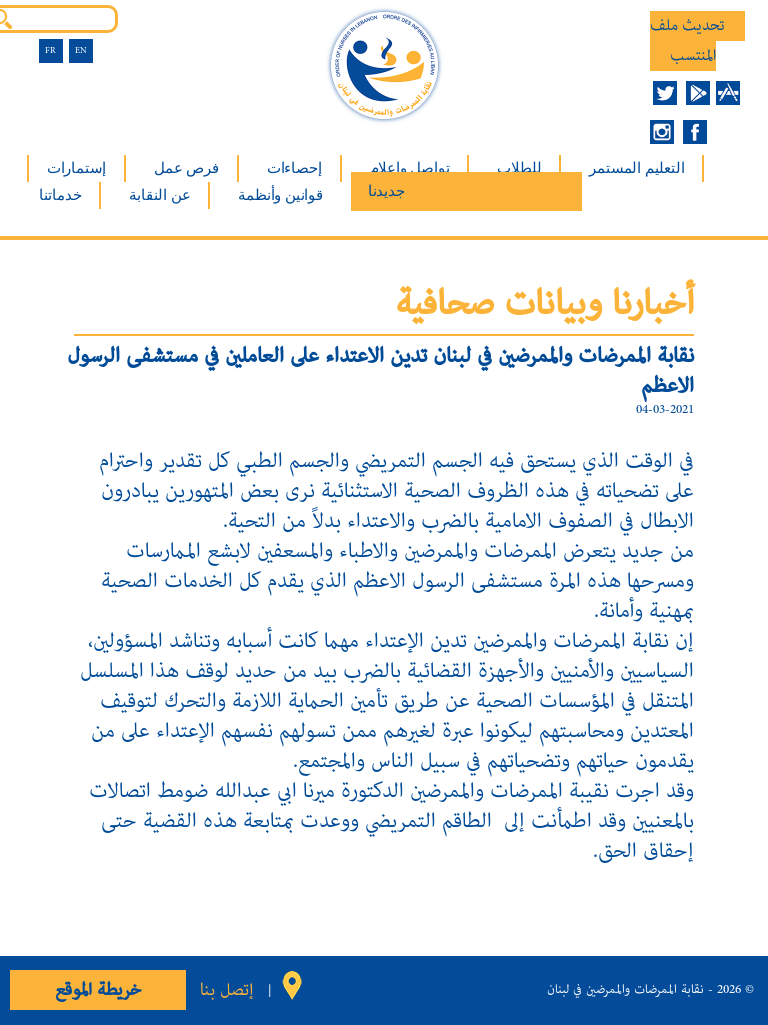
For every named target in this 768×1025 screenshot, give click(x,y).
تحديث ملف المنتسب (687, 41)
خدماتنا (60, 195)
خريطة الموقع (98, 990)
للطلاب (519, 168)
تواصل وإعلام (410, 168)
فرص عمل (186, 168)
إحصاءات (294, 168)
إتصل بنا (227, 990)
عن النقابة (159, 195)
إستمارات (76, 168)
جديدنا (386, 191)
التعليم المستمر (636, 168)
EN (81, 50)
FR (50, 50)
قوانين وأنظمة (280, 195)
